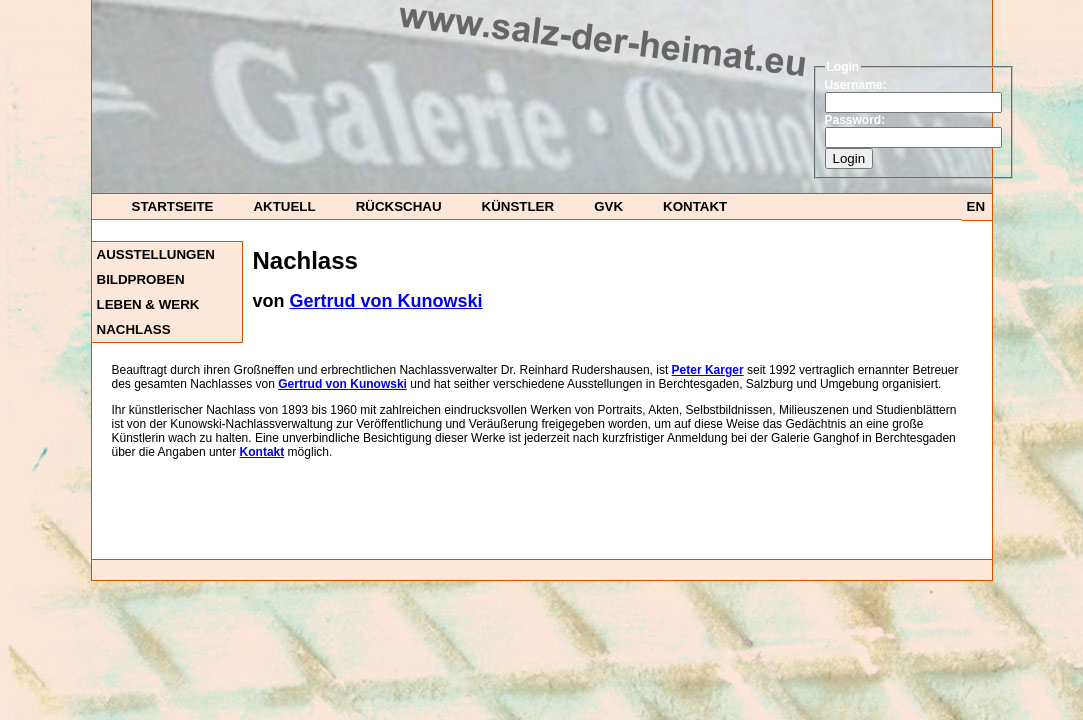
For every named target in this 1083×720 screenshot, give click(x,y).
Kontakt (695, 206)
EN (976, 206)
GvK (608, 206)
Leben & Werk (148, 304)
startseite (173, 206)
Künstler (518, 206)
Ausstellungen (156, 254)
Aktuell (284, 206)
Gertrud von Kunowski (386, 301)
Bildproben (141, 279)
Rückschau (399, 206)
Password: (855, 120)
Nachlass (134, 329)
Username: (856, 85)
